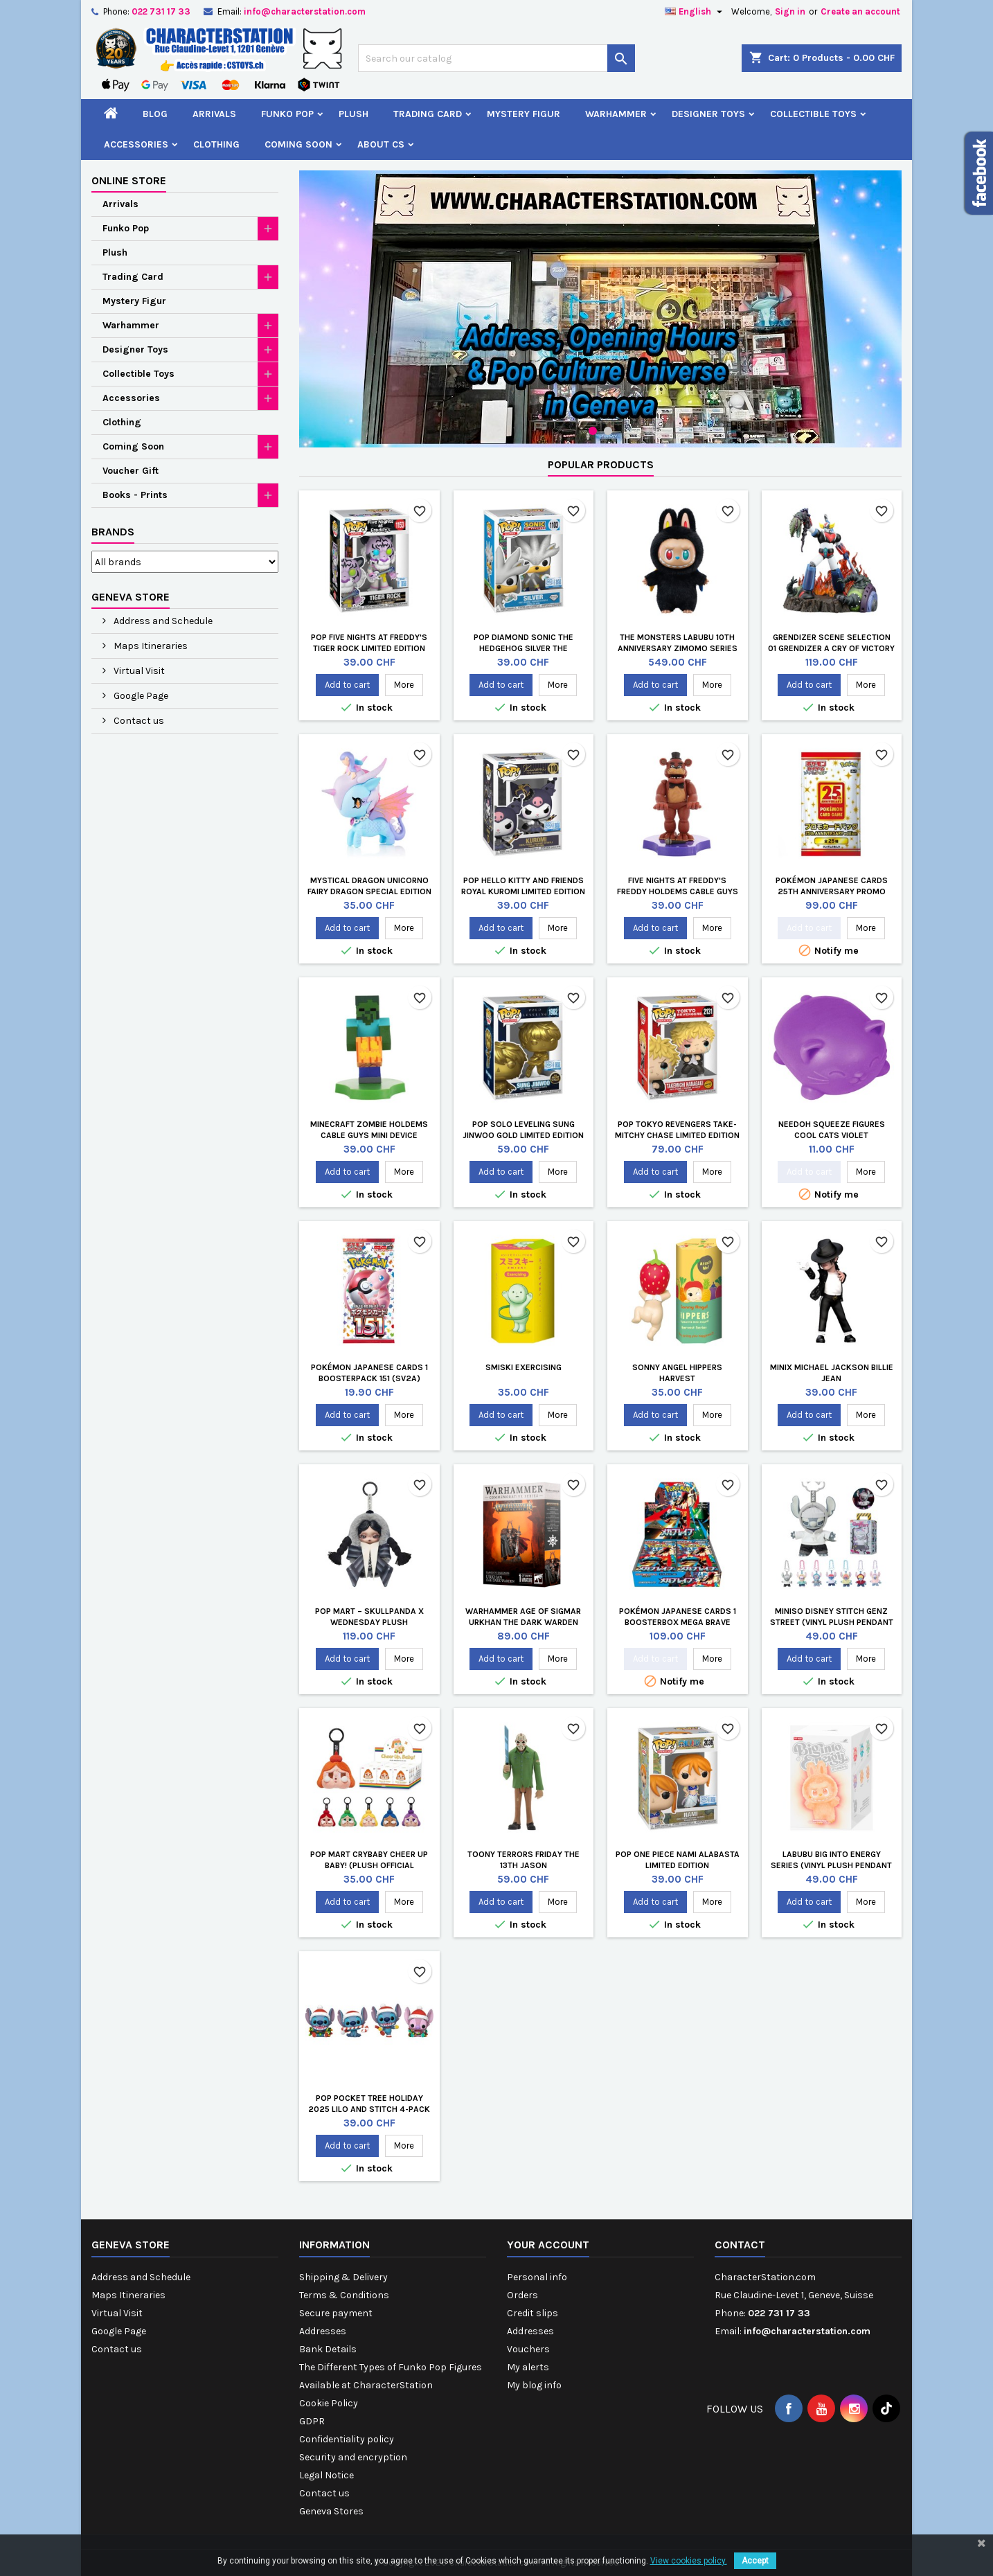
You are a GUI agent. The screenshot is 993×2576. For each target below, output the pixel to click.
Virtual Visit (138, 671)
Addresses (322, 2331)
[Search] (496, 58)
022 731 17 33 (161, 11)
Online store (128, 180)
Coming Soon (298, 144)
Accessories (136, 144)
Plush (353, 114)
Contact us (137, 721)
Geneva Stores (331, 2511)
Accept (755, 2561)
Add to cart (347, 684)
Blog (155, 114)
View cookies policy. (688, 2561)
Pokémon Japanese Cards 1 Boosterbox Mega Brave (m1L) (677, 1622)
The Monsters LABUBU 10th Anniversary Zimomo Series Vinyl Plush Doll (677, 648)
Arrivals (214, 114)
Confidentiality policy (346, 2439)
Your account (548, 2244)
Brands (112, 531)
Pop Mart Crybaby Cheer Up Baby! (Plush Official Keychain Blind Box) (369, 1865)
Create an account (860, 11)
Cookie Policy (328, 2403)
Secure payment (336, 2313)
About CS (380, 144)
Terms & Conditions (344, 2295)
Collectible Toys (813, 114)
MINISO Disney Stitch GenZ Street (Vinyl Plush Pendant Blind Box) (831, 1622)
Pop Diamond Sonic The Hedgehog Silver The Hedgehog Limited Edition (523, 648)
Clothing (216, 144)
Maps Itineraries (149, 646)
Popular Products (601, 464)
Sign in (790, 11)
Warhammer (616, 114)
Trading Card (427, 114)
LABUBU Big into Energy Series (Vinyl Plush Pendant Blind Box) (831, 1865)
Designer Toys (708, 114)
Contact (740, 2244)
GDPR (312, 2421)
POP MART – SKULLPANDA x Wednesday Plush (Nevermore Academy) (369, 1622)
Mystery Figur (523, 114)
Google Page (139, 696)
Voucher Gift (130, 471)
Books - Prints (135, 495)
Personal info (537, 2277)
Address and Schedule (162, 621)
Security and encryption (353, 2457)
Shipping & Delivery (343, 2277)
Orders (522, 2295)
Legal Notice (326, 2475)
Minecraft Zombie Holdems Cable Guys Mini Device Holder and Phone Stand (369, 1135)
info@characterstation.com (305, 11)
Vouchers (528, 2349)
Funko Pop (287, 114)
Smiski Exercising (523, 1367)
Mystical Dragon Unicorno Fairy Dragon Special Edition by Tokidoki (369, 891)
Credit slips (532, 2313)
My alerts (528, 2367)
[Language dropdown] (695, 12)
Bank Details (328, 2349)
